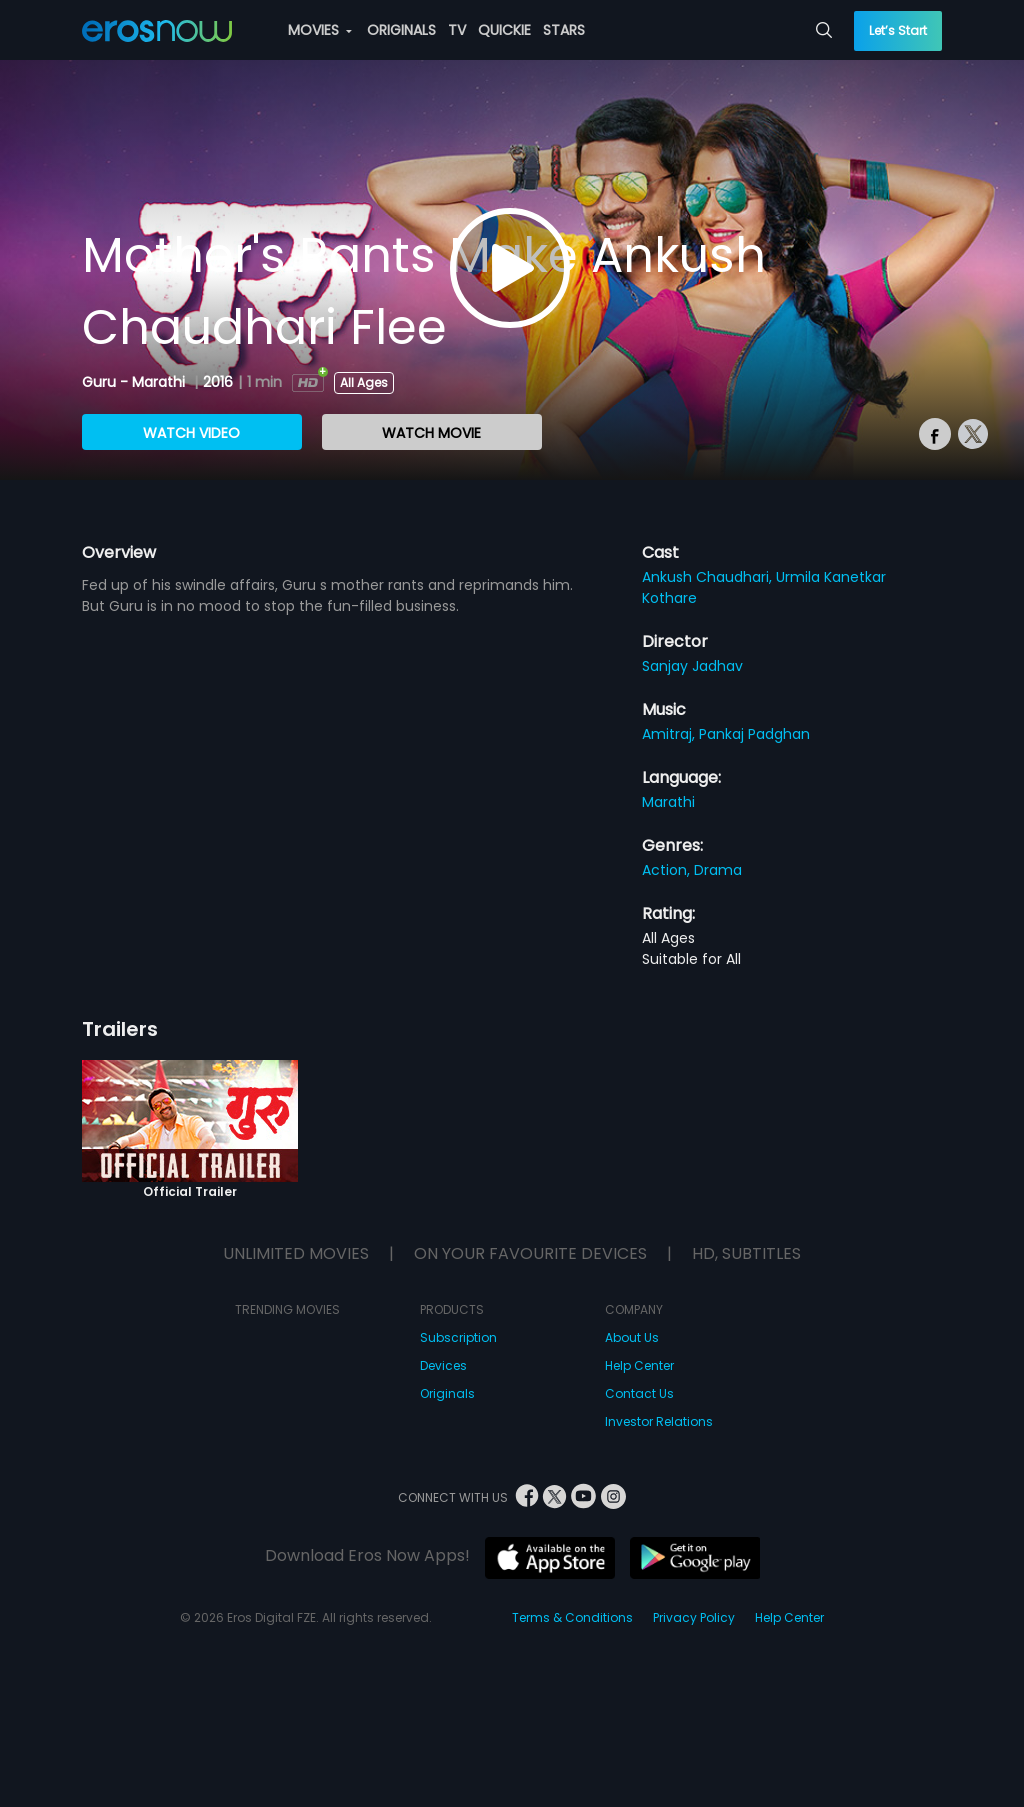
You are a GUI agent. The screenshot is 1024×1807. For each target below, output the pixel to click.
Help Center (639, 1365)
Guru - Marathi (135, 382)
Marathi (668, 802)
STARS (564, 30)
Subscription (458, 1337)
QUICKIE (504, 30)
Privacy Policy (694, 1617)
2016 (218, 382)
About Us (632, 1337)
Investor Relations (659, 1421)
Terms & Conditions (572, 1617)
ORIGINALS (401, 30)
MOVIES (320, 30)
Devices (443, 1365)
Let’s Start (898, 30)
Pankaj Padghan (754, 734)
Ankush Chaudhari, (709, 577)
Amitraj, (670, 734)
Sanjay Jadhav (692, 666)
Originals (447, 1393)
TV (457, 30)
